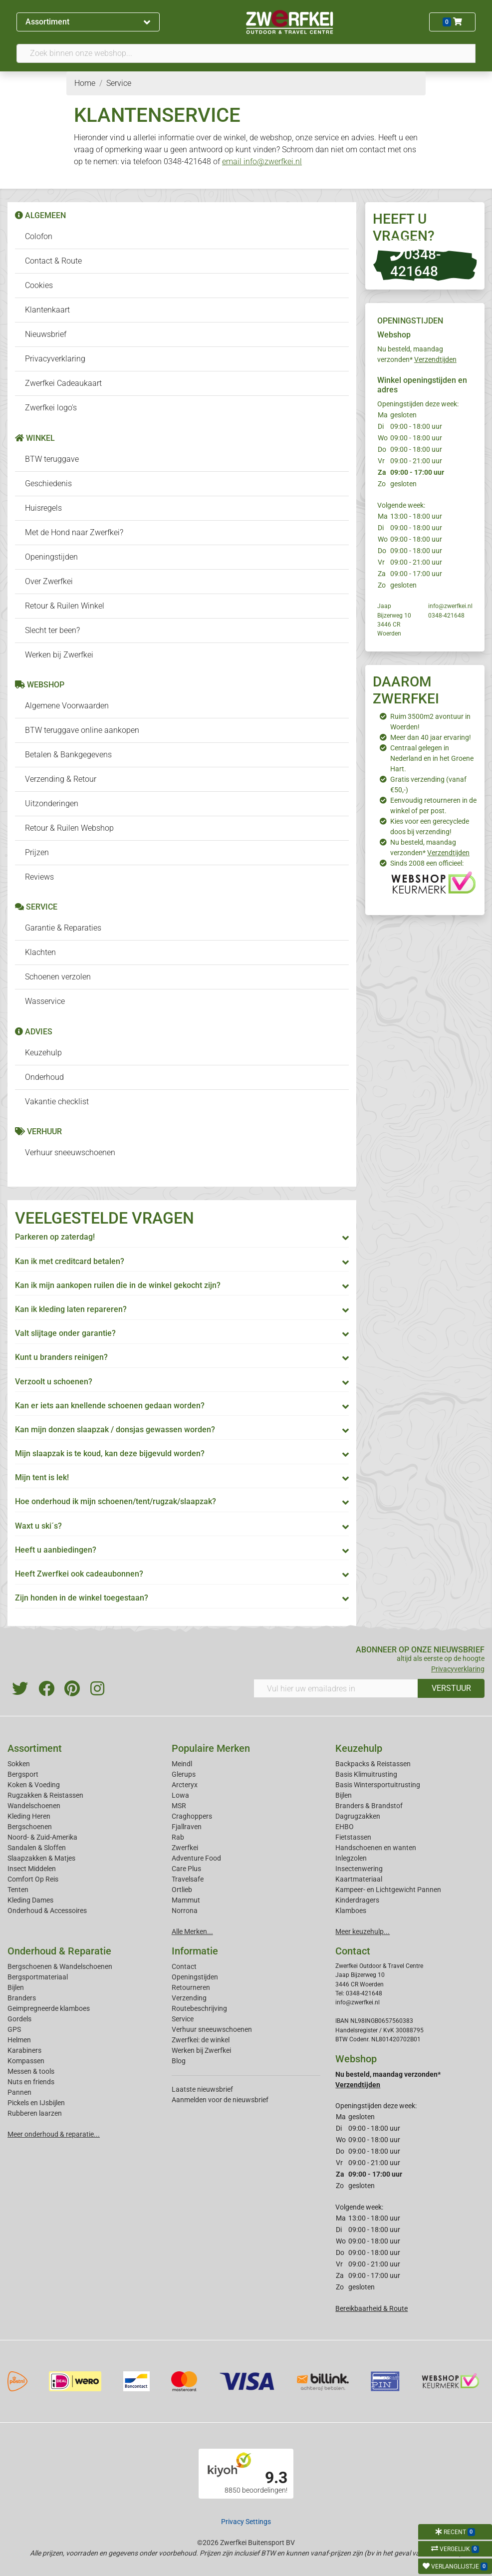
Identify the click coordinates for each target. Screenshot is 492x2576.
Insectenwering (359, 1869)
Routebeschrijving (199, 2008)
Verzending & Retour (60, 779)
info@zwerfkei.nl (450, 606)
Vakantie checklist (57, 1101)
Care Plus (186, 1869)
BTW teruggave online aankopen (82, 730)
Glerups (184, 1774)
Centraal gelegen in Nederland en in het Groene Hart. (432, 758)
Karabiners (24, 2050)
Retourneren (191, 1987)
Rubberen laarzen (34, 2113)
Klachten (40, 952)
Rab (178, 1837)
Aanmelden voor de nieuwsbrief (220, 2100)
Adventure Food (196, 1858)
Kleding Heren (28, 1816)
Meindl (182, 1764)
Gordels (19, 2019)
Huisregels (43, 508)
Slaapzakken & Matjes (41, 1858)
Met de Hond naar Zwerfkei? (74, 532)
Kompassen (25, 2061)
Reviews (39, 877)
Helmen (19, 2040)
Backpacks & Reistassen (373, 1764)
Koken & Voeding (33, 1785)
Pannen (19, 2092)
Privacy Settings (246, 2522)
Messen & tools (30, 2071)
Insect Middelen (31, 1869)
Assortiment (87, 21)
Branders (21, 1998)
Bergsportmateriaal (37, 1977)
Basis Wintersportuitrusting (377, 1785)
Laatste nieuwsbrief (202, 2089)
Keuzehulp (43, 1052)
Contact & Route (53, 261)
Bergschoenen (29, 1827)
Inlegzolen (351, 1858)
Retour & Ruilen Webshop (69, 828)
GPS (14, 2029)
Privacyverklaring (55, 358)
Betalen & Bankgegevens (68, 754)
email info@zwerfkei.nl (262, 161)
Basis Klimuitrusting (366, 1774)
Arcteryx (185, 1785)
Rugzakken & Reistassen (45, 1795)
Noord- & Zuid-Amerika (42, 1837)
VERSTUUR (451, 1688)
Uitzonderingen (51, 803)
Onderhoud (44, 1077)
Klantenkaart (47, 310)
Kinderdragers (357, 1900)
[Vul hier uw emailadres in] (335, 1688)
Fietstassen (353, 1837)
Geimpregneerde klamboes (48, 2008)
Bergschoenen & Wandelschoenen (59, 1966)
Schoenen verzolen (58, 976)
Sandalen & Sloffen (36, 1848)
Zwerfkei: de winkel (201, 2040)
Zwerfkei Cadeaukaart (63, 383)
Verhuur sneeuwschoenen (70, 1152)
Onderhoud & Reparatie (59, 1951)
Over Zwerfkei (49, 581)
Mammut (186, 1900)
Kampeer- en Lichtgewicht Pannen (388, 1890)
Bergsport (22, 1774)
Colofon (38, 236)
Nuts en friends (30, 2082)
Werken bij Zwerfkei (59, 654)
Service (183, 2019)
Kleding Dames (30, 1900)
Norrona (185, 1911)
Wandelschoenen (33, 1806)
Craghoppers (192, 1816)
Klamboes (350, 1911)
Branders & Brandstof (369, 1806)
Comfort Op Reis (32, 1879)
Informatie (195, 1951)
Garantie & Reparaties (63, 928)
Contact (184, 1966)
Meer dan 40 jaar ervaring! (430, 737)
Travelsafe (188, 1879)
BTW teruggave (52, 459)
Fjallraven (187, 1827)
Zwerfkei (185, 1848)
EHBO (344, 1827)
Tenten (17, 1890)
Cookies (39, 285)
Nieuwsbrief (45, 334)
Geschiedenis (48, 483)
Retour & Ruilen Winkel (64, 606)
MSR (179, 1806)
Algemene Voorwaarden (67, 705)
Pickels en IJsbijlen (36, 2103)
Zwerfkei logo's (51, 407)
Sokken (18, 1764)
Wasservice (45, 1001)
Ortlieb (182, 1890)
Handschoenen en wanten (375, 1848)
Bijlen (343, 1795)
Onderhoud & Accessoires (47, 1911)
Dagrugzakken (357, 1816)
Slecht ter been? (52, 630)
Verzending (189, 1998)
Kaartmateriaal (358, 1879)
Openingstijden (51, 557)
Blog (179, 2061)
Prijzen (37, 852)
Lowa (180, 1795)
